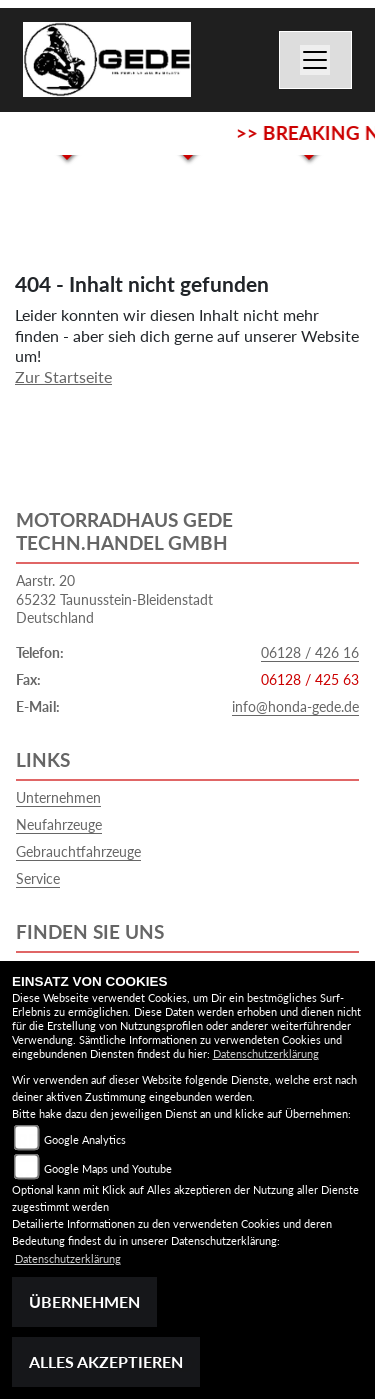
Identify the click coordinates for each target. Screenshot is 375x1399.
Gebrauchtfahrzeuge (78, 851)
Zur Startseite (63, 376)
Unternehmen (58, 797)
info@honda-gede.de (295, 706)
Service (38, 878)
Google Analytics (85, 1139)
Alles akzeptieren (106, 1361)
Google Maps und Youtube (108, 1168)
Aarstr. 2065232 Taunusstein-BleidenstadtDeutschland (114, 599)
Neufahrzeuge (59, 824)
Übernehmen (84, 1301)
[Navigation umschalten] (316, 60)
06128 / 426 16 (310, 652)
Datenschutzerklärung (266, 1053)
